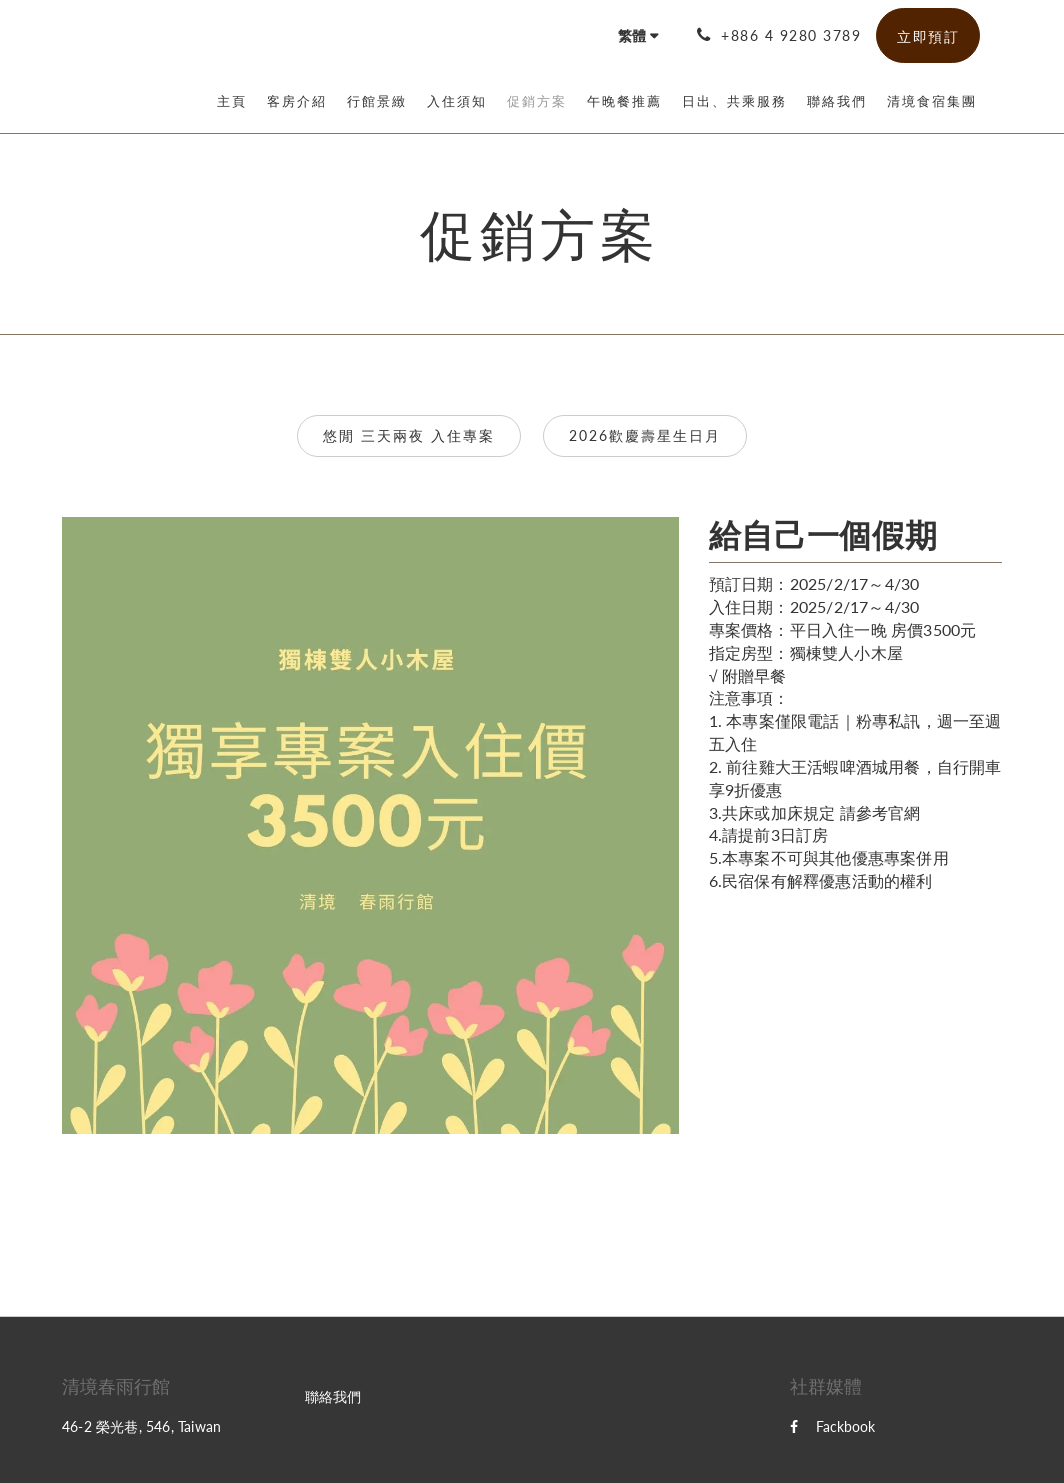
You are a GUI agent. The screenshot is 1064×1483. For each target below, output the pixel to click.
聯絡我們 (333, 1396)
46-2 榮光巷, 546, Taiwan (141, 1426)
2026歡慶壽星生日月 (645, 435)
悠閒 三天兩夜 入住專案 (409, 435)
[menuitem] (237, 101)
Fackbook (832, 1426)
